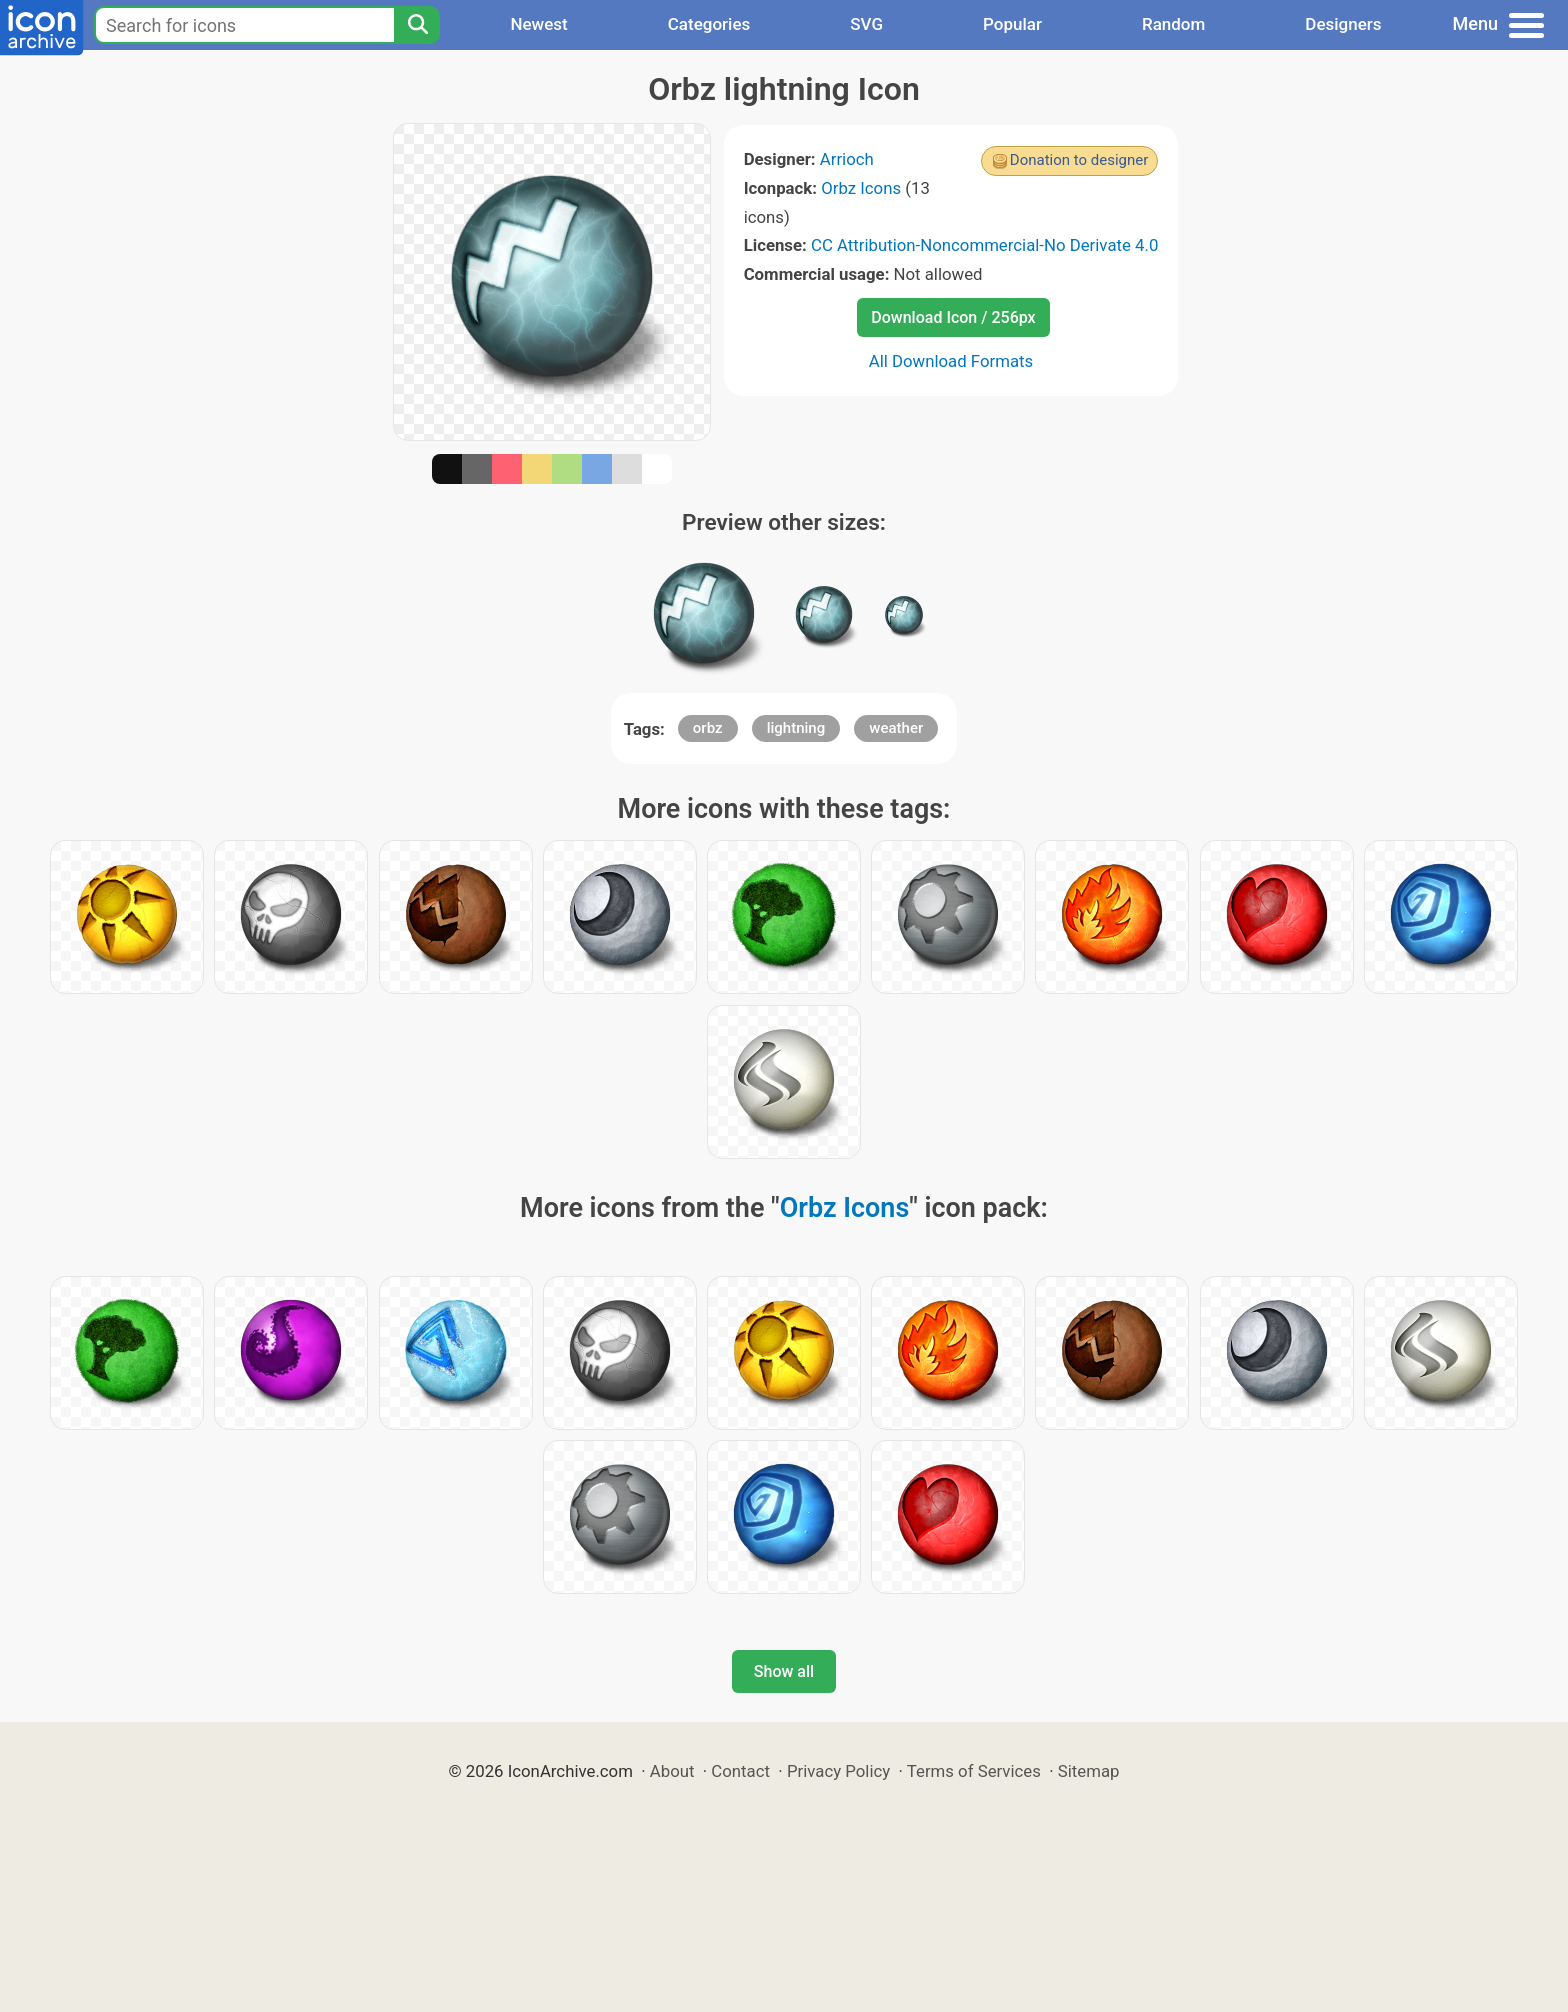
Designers (1343, 24)
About (672, 1771)
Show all (784, 1671)
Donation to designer (1079, 160)
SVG (866, 24)
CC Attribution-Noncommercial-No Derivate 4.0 (984, 245)
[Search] (417, 25)
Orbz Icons (861, 188)
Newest (538, 24)
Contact (740, 1771)
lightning (796, 728)
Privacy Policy (838, 1771)
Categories (709, 24)
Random (1173, 24)
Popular (1012, 24)
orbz (708, 728)
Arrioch (847, 159)
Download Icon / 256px (953, 317)
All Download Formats (951, 361)
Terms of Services (974, 1771)
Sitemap (1089, 1771)
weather (896, 728)
